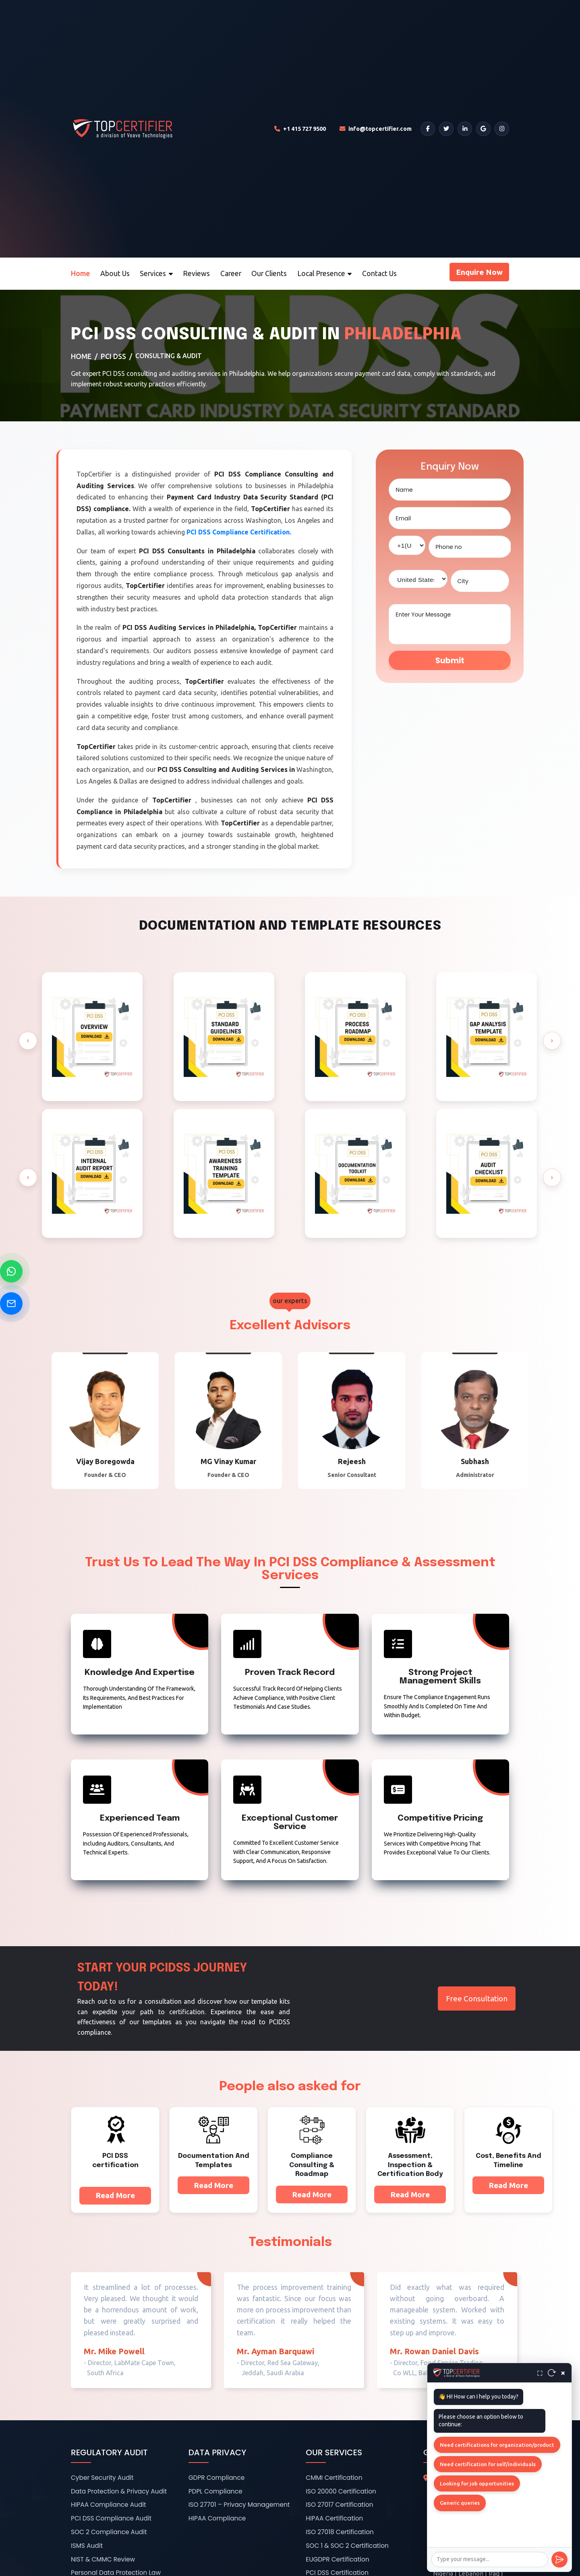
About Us (115, 273)
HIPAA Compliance (217, 2518)
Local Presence (324, 273)
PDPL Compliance (215, 2491)
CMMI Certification (334, 2477)
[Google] (483, 129)
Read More (115, 2195)
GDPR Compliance (216, 2477)
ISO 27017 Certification (339, 2504)
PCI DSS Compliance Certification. (238, 532)
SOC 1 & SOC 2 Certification (347, 2545)
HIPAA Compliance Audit (108, 2504)
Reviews (196, 273)
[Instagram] (502, 129)
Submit (449, 660)
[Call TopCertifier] (300, 129)
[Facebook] (427, 129)
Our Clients (269, 273)
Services (156, 273)
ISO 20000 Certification (341, 2491)
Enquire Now (479, 272)
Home (80, 273)
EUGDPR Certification (337, 2559)
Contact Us (379, 273)
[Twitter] (446, 129)
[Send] (559, 2559)
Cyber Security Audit (102, 2477)
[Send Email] (11, 1303)
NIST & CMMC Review (103, 2559)
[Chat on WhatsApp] (11, 1271)
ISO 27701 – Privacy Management (239, 2504)
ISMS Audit (87, 2545)
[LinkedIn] (465, 129)
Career (230, 273)
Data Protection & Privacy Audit (119, 2491)
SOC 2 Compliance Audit (109, 2532)
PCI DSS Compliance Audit (111, 2518)
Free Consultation (477, 1998)
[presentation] (28, 1040)
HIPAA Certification (334, 2518)
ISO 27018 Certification (340, 2532)
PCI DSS (113, 356)
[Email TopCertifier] (375, 129)
